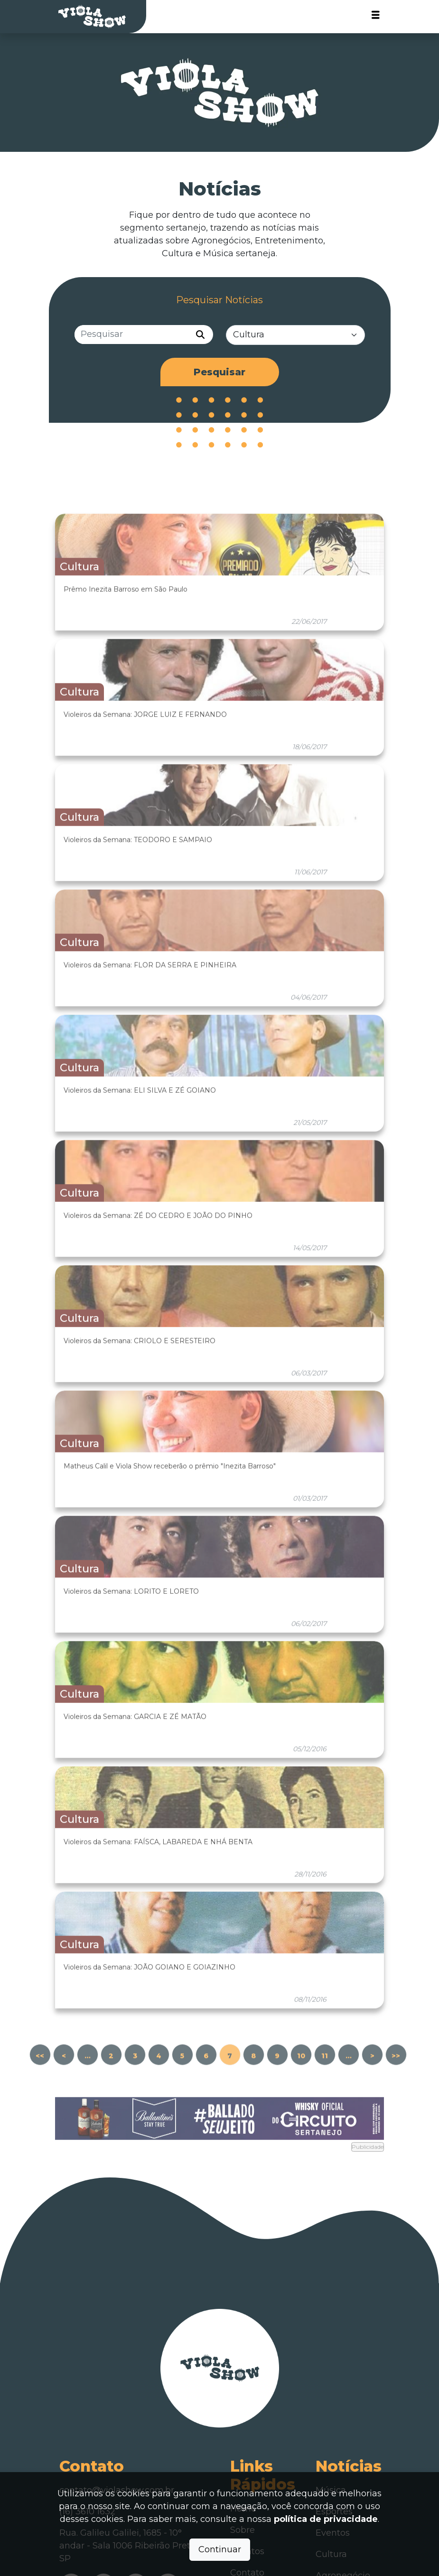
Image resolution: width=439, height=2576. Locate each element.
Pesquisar (219, 372)
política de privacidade (326, 2519)
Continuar (219, 2549)
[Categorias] (295, 335)
